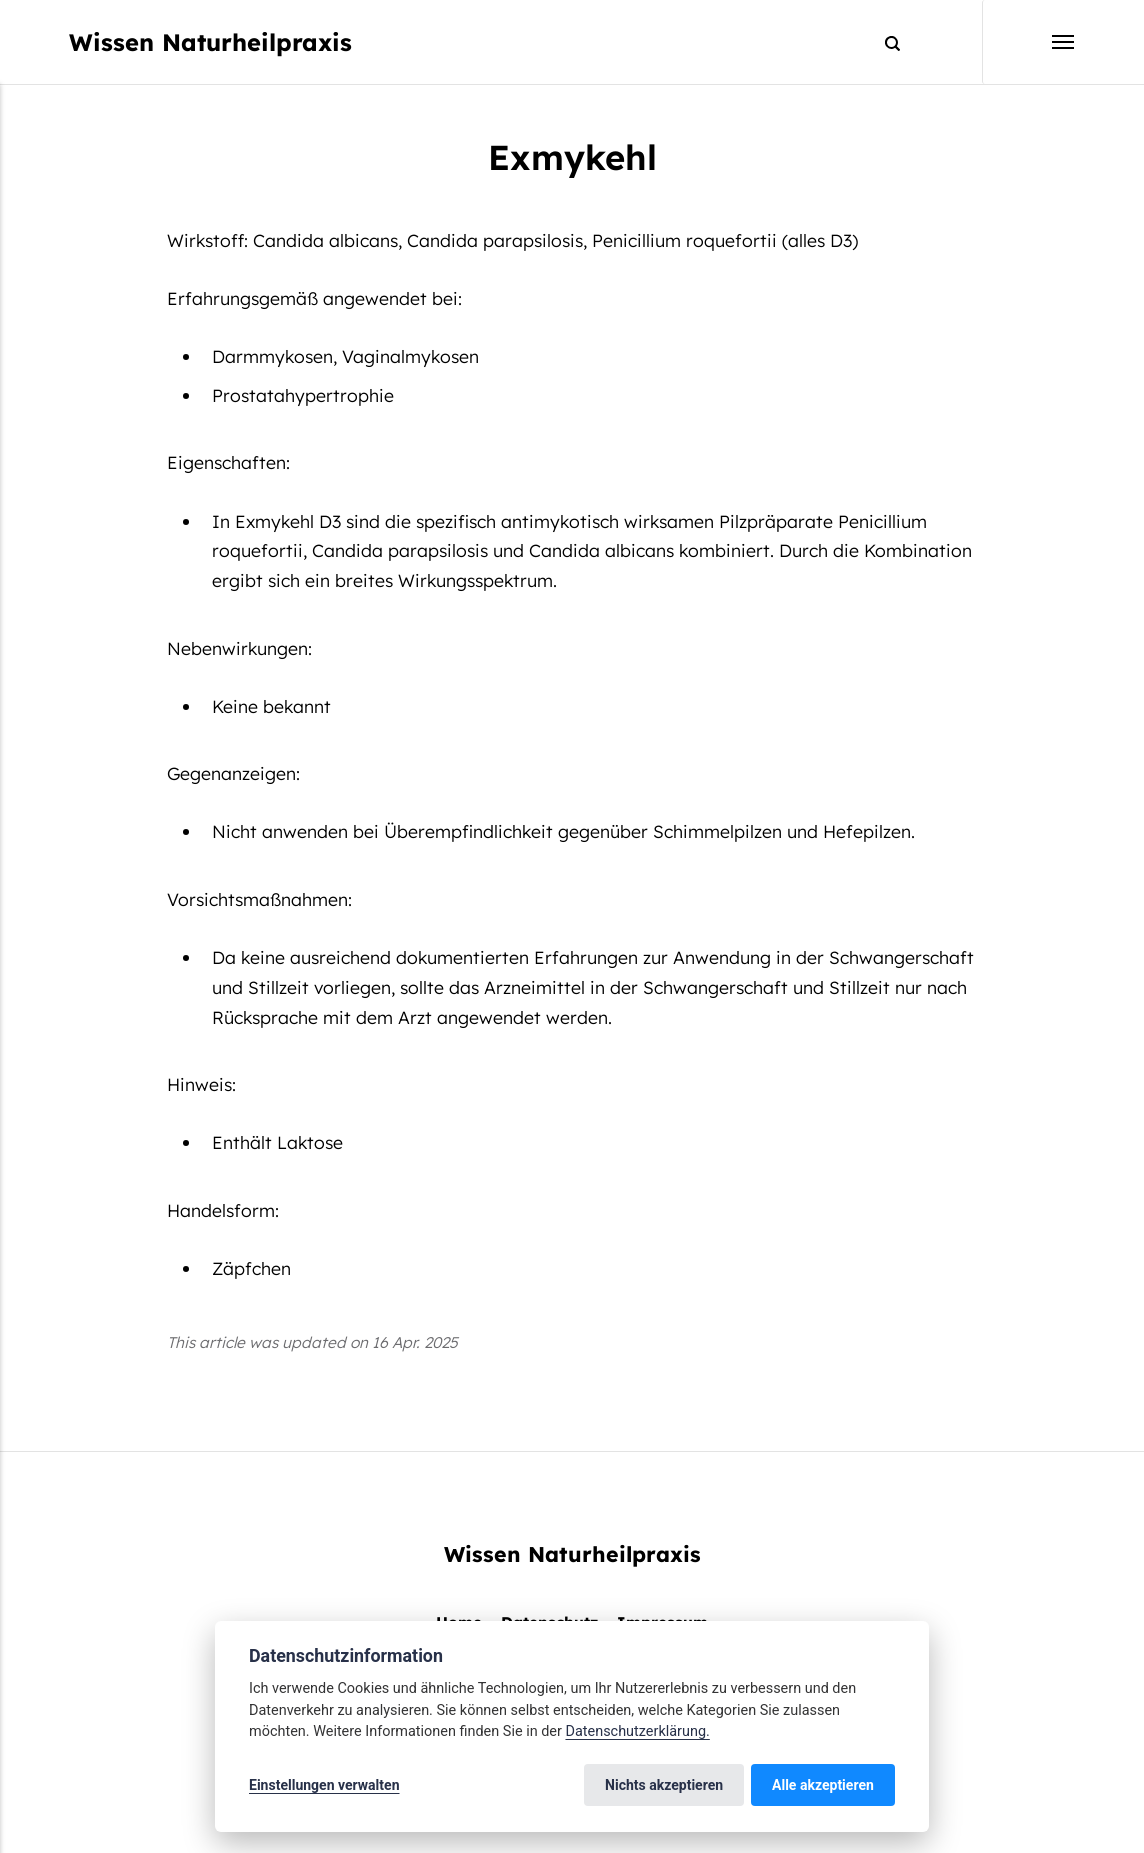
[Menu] (1029, 42)
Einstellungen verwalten (324, 1785)
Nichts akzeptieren (664, 1785)
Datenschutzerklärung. (637, 1731)
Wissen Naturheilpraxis (210, 42)
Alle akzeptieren (823, 1785)
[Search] (883, 42)
